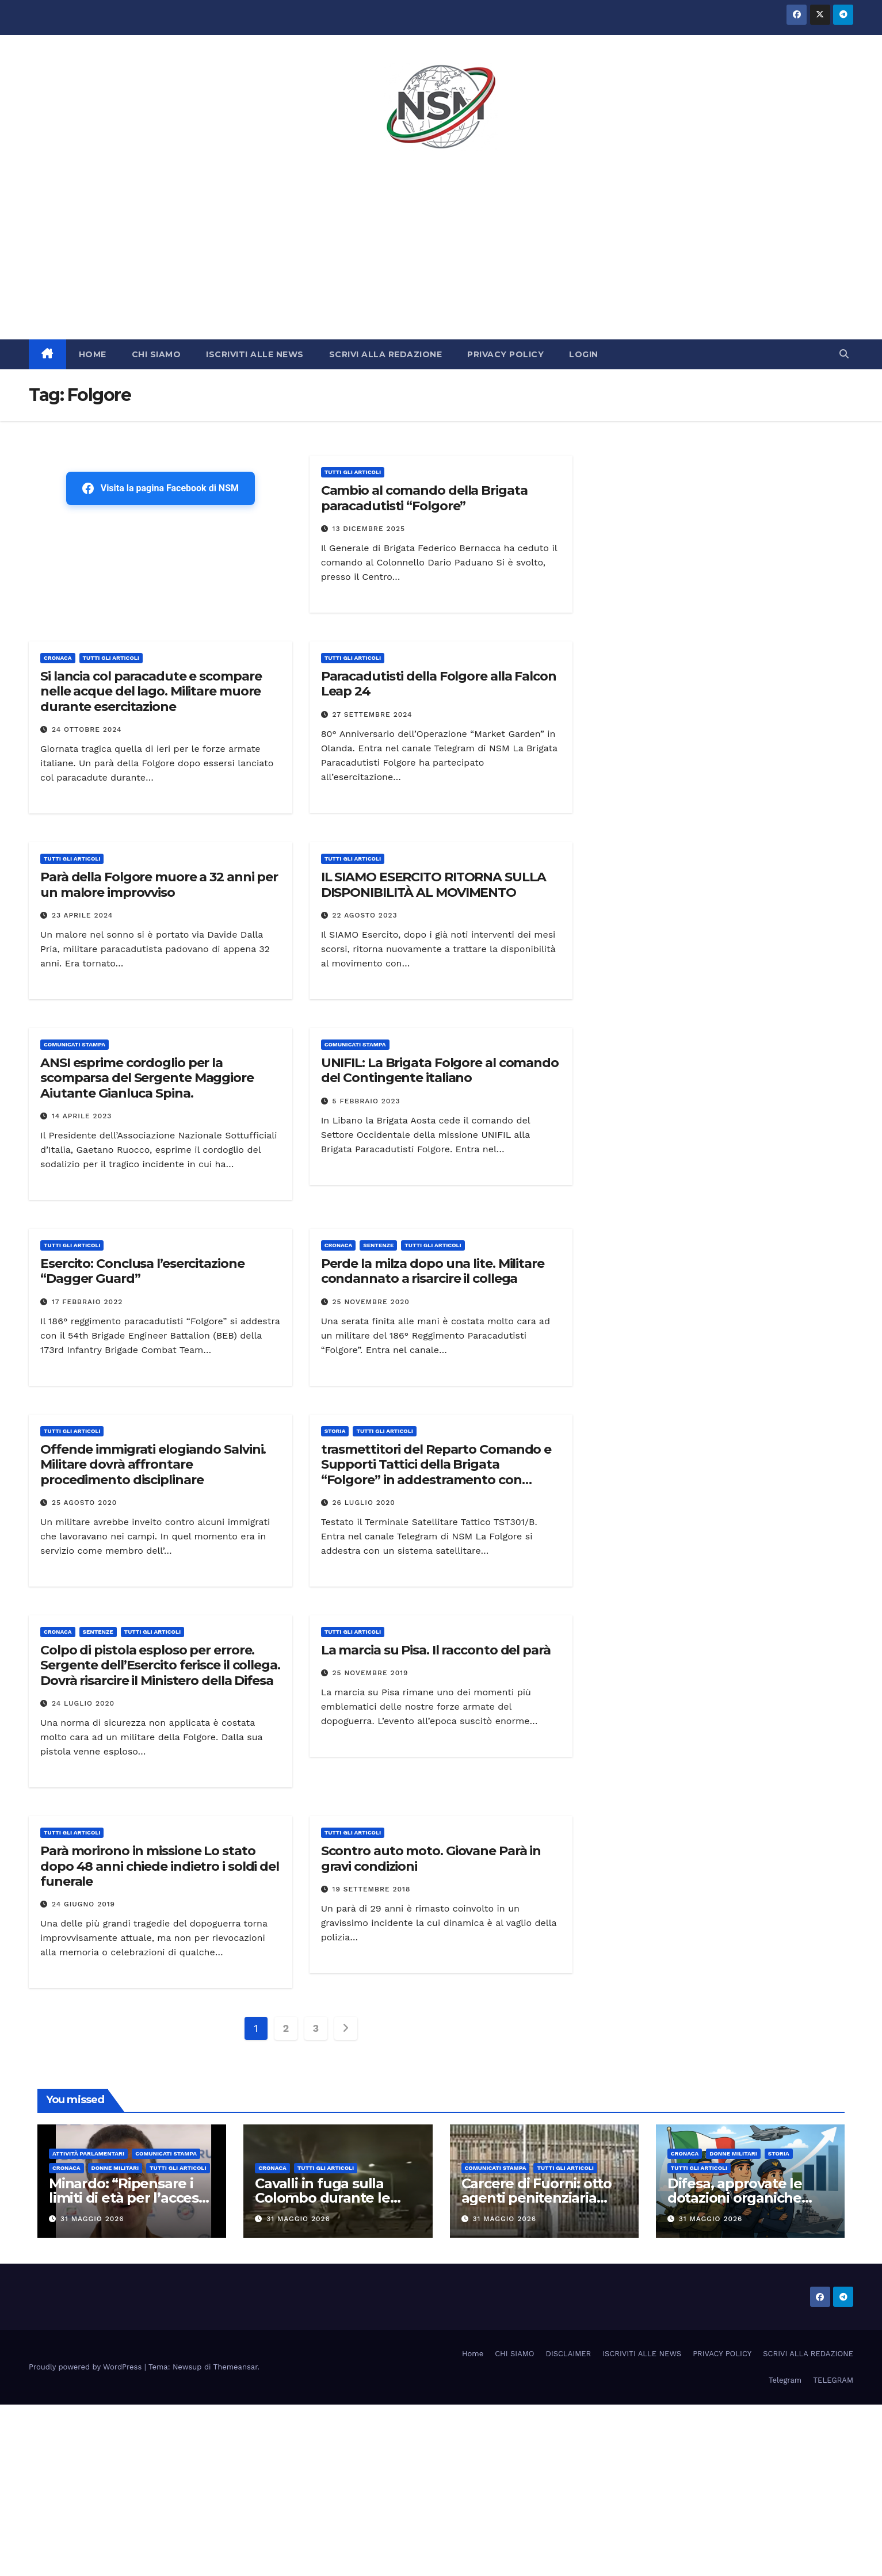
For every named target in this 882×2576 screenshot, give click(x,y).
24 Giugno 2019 (83, 1904)
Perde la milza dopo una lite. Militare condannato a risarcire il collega (432, 1271)
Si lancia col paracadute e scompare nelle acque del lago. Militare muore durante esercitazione (151, 691)
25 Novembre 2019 (370, 1673)
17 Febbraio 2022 (87, 1302)
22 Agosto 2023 (365, 915)
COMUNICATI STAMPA (74, 1044)
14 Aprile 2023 (82, 1116)
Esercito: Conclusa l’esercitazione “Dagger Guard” (142, 1271)
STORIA (335, 1431)
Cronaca (58, 658)
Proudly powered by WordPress (86, 2367)
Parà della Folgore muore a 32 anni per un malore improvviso (159, 884)
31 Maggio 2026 (92, 2219)
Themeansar (235, 2367)
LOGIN (583, 354)
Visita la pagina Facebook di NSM (160, 488)
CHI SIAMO (156, 354)
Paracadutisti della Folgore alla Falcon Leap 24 (438, 683)
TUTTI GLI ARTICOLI (352, 472)
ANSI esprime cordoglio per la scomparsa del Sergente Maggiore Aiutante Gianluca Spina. (147, 1078)
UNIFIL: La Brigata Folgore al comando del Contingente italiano (440, 1070)
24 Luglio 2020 (83, 1703)
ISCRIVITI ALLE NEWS (255, 354)
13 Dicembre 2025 (369, 529)
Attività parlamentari (88, 2153)
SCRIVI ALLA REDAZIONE (385, 354)
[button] (844, 354)
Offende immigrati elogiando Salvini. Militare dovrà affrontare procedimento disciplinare (153, 1465)
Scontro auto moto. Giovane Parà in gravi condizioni (431, 1858)
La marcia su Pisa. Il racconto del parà (436, 1650)
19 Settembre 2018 (372, 1889)
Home (472, 2353)
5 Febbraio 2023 (366, 1101)
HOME (92, 354)
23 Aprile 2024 (82, 915)
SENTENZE (378, 1245)
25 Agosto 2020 (84, 1503)
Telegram (785, 2380)
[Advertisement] (441, 253)
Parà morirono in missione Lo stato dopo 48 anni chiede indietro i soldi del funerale (159, 1866)
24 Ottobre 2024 (87, 729)
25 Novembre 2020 (371, 1302)
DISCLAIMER (568, 2353)
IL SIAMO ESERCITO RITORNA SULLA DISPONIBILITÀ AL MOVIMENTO (433, 884)
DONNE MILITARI (115, 2168)
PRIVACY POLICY (505, 354)
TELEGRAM (833, 2380)
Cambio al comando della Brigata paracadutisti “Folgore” (424, 498)
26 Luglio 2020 (364, 1503)
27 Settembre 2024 (373, 714)
